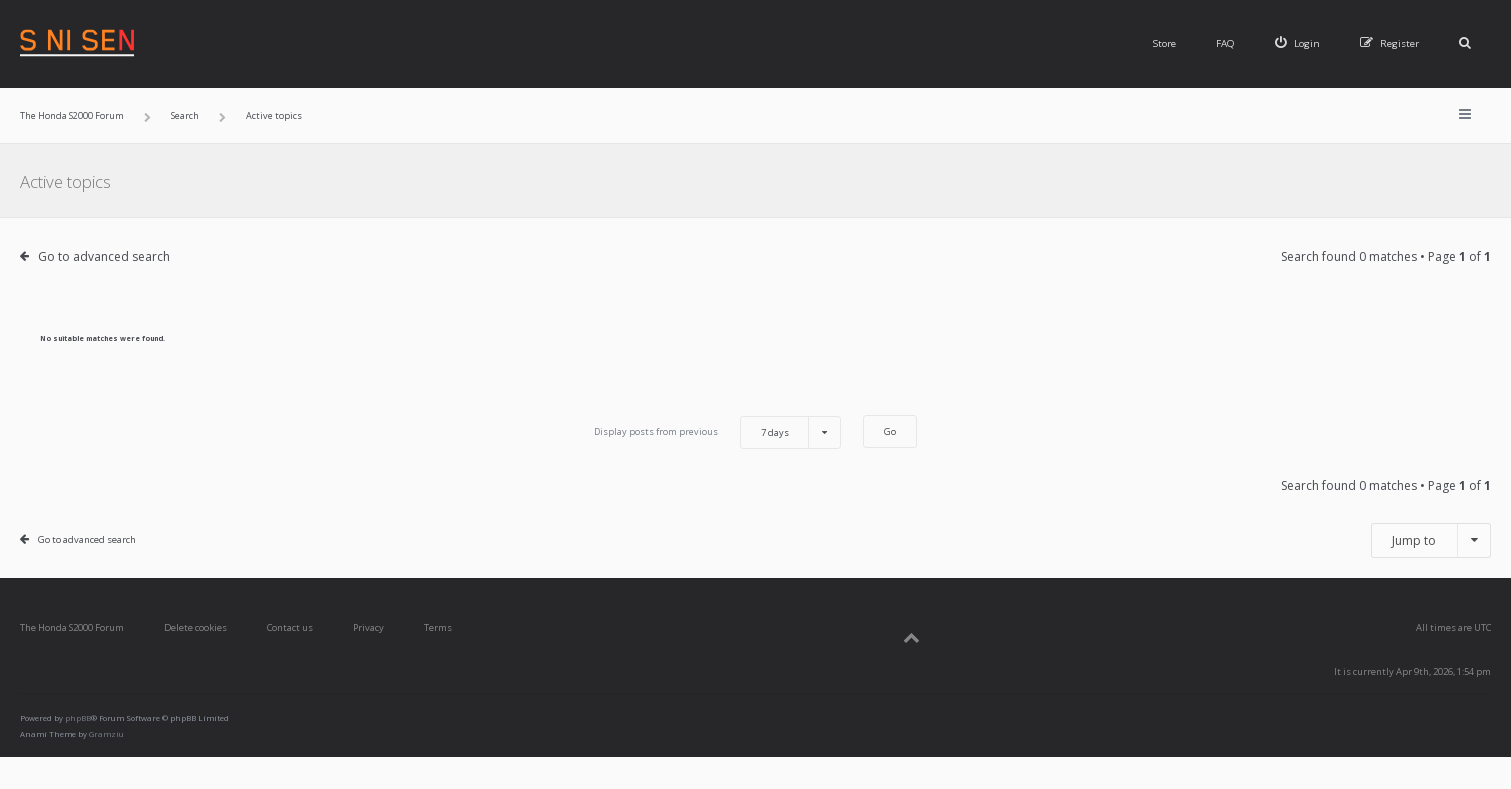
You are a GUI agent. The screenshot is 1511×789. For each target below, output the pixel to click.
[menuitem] (1297, 44)
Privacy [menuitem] (368, 627)
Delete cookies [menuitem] (195, 627)
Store (1164, 43)
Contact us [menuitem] (290, 627)
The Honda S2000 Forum (72, 627)
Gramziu (106, 734)
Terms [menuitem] (438, 627)
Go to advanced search (104, 256)
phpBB (78, 718)
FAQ (1225, 43)
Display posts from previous (717, 432)
